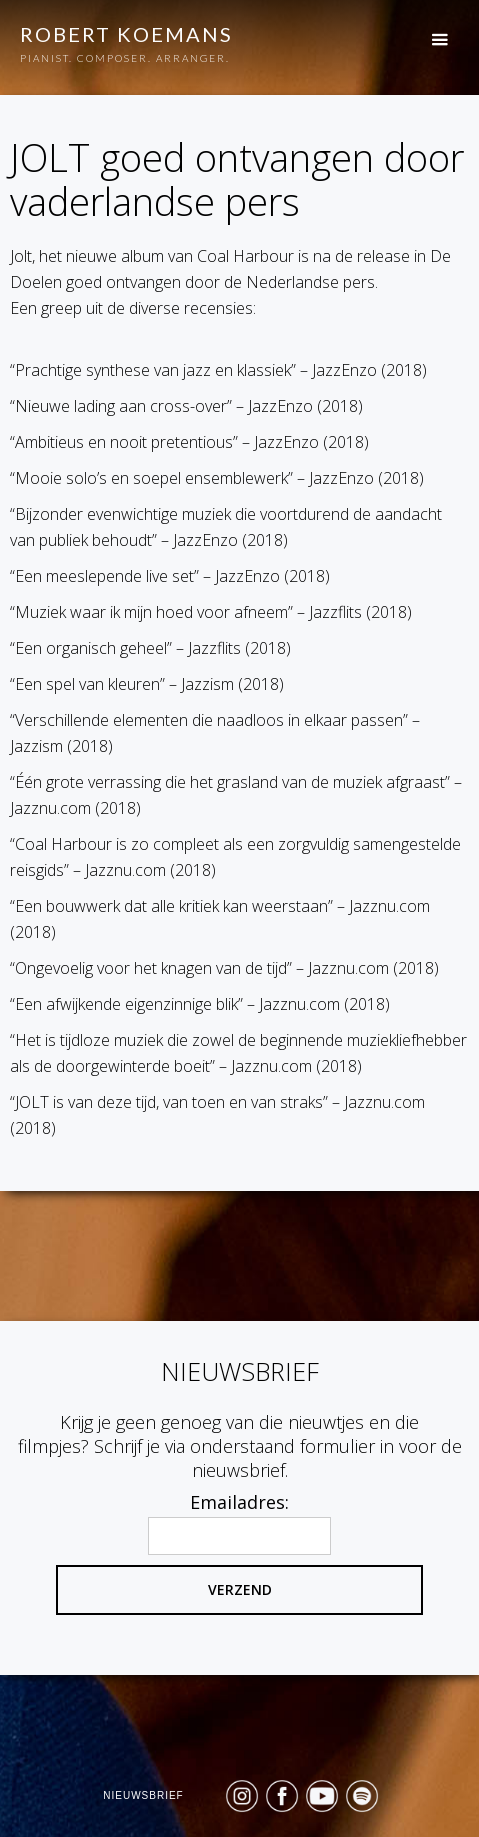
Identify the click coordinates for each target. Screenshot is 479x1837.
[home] (116, 46)
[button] (449, 39)
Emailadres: (239, 1502)
